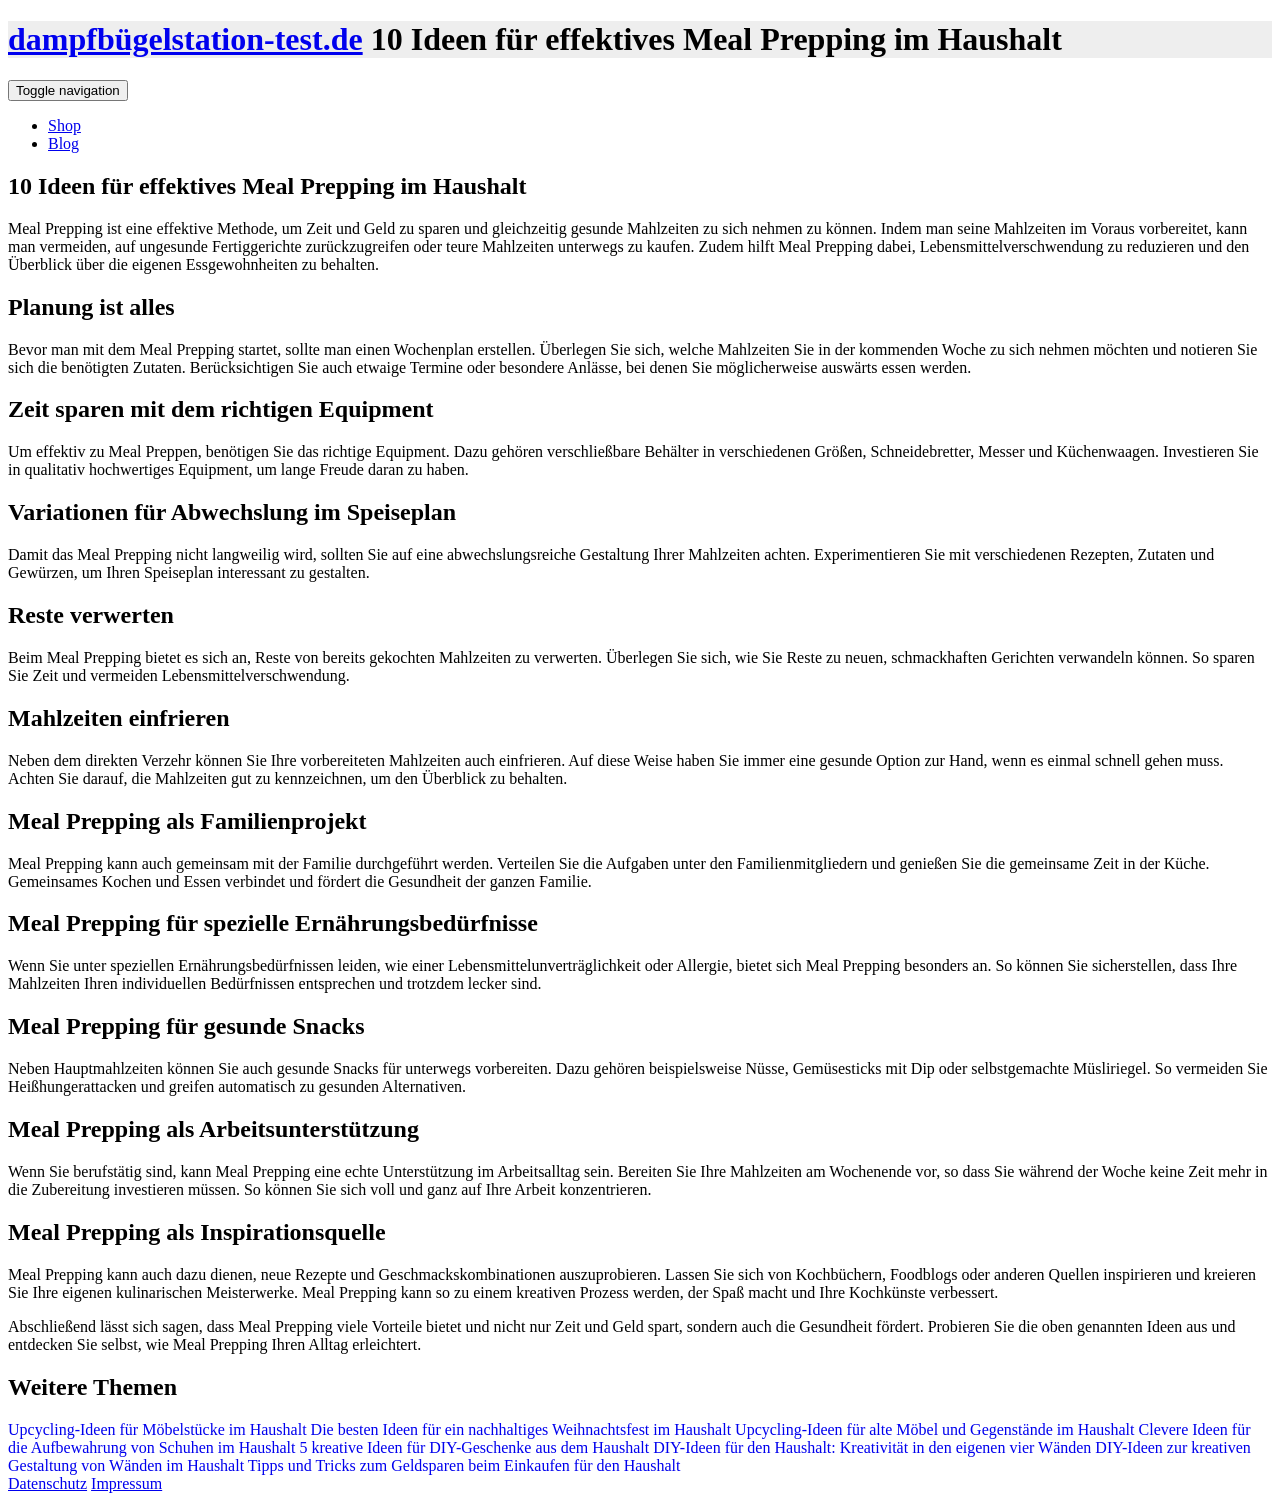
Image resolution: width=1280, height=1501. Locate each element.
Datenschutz (47, 1483)
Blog (63, 143)
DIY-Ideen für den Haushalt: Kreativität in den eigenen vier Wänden (872, 1447)
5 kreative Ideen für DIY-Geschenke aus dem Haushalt (475, 1447)
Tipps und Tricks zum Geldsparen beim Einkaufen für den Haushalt (464, 1465)
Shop (64, 125)
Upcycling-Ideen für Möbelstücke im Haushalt (159, 1429)
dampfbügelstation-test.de (185, 39)
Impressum (126, 1483)
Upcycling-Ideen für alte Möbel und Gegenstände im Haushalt (932, 1429)
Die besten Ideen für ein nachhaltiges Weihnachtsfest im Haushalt (521, 1429)
